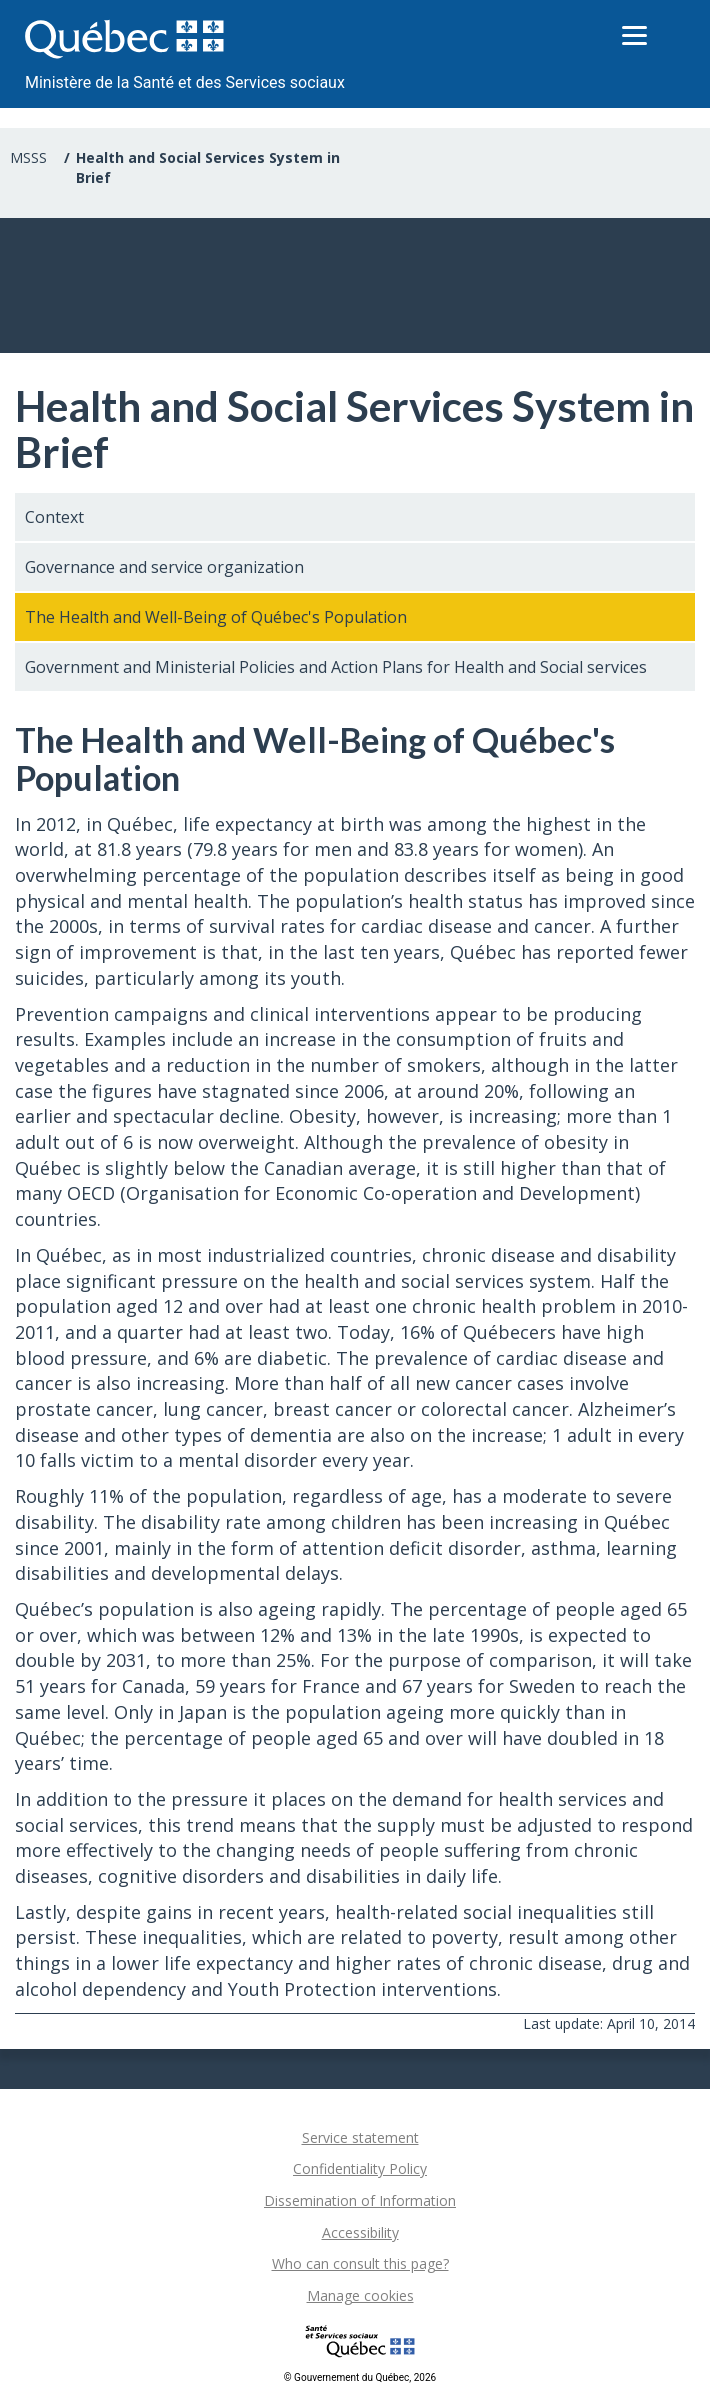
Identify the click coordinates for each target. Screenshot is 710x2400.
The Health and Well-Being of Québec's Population (216, 617)
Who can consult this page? (360, 2263)
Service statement (360, 2137)
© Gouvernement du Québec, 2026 (360, 2377)
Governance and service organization (164, 567)
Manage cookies (360, 2295)
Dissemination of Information (360, 2200)
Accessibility (360, 2232)
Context (54, 517)
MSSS (28, 157)
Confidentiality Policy (360, 2168)
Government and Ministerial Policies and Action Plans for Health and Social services (336, 667)
